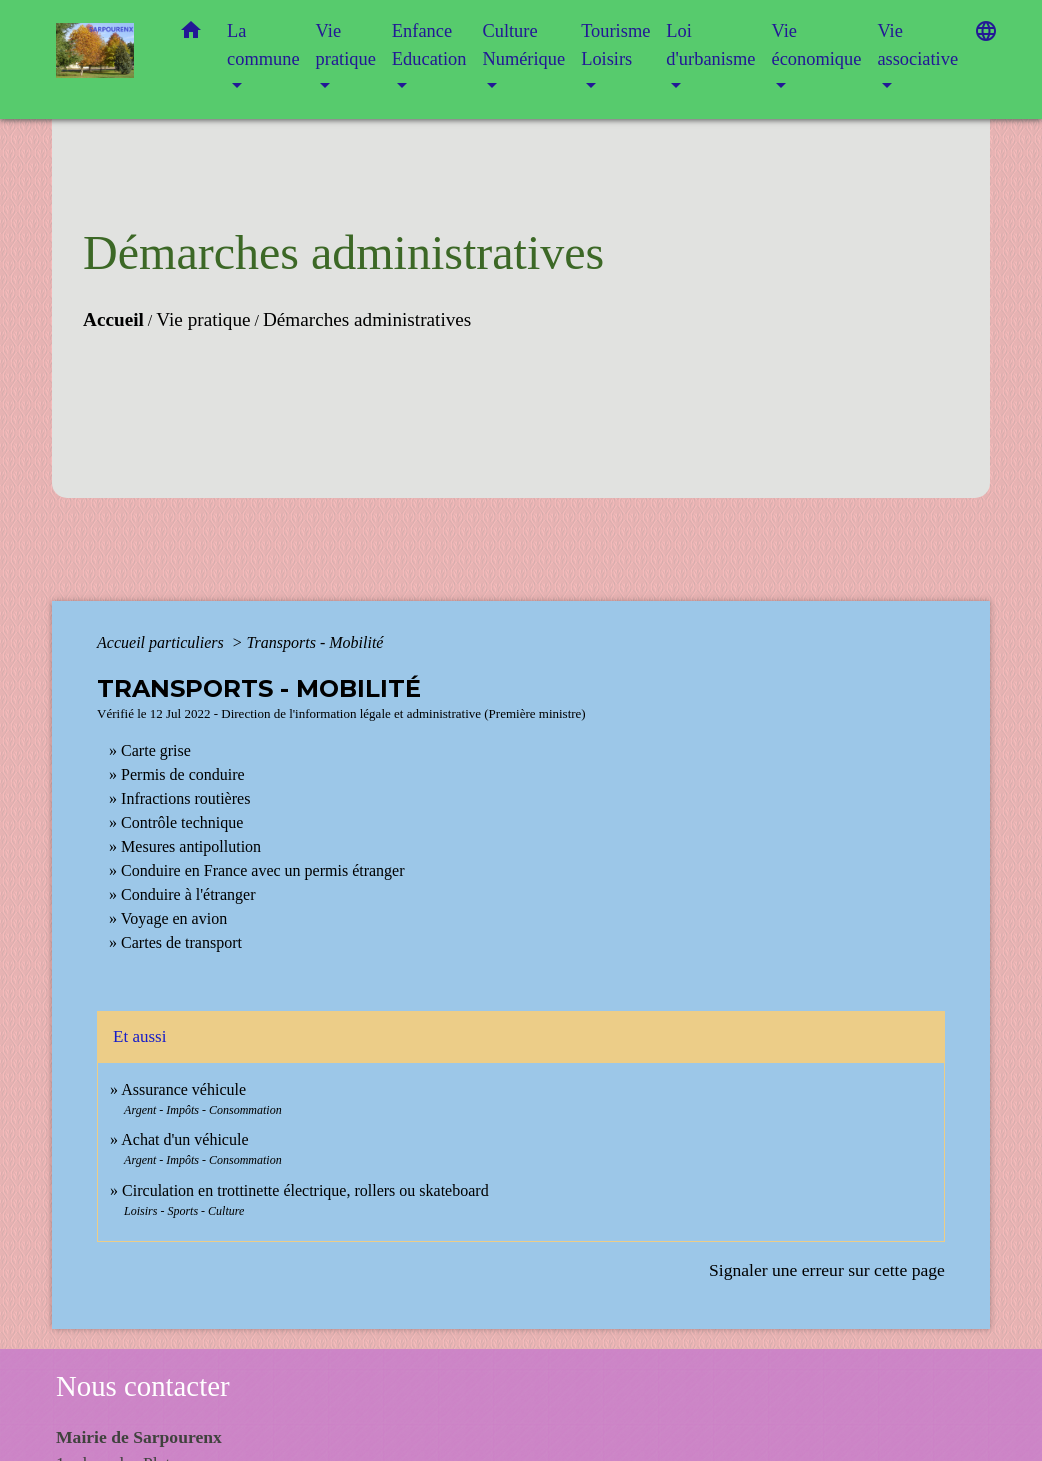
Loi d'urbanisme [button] (710, 45)
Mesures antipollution (191, 846)
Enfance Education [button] (429, 45)
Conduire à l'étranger (188, 894)
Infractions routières (185, 798)
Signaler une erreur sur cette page (827, 1270)
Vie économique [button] (816, 45)
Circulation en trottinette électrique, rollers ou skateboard (305, 1190)
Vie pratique (203, 319)
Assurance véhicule (183, 1089)
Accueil (113, 319)
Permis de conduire (183, 774)
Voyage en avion (174, 918)
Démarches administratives (367, 319)
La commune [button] (263, 45)
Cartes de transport (181, 942)
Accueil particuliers (162, 642)
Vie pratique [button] (346, 45)
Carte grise (156, 750)
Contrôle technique (182, 822)
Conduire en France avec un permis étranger (262, 870)
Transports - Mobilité (315, 642)
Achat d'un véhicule (184, 1139)
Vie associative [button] (917, 45)
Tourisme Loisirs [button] (615, 45)
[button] (191, 34)
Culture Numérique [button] (523, 45)
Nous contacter (143, 1386)
